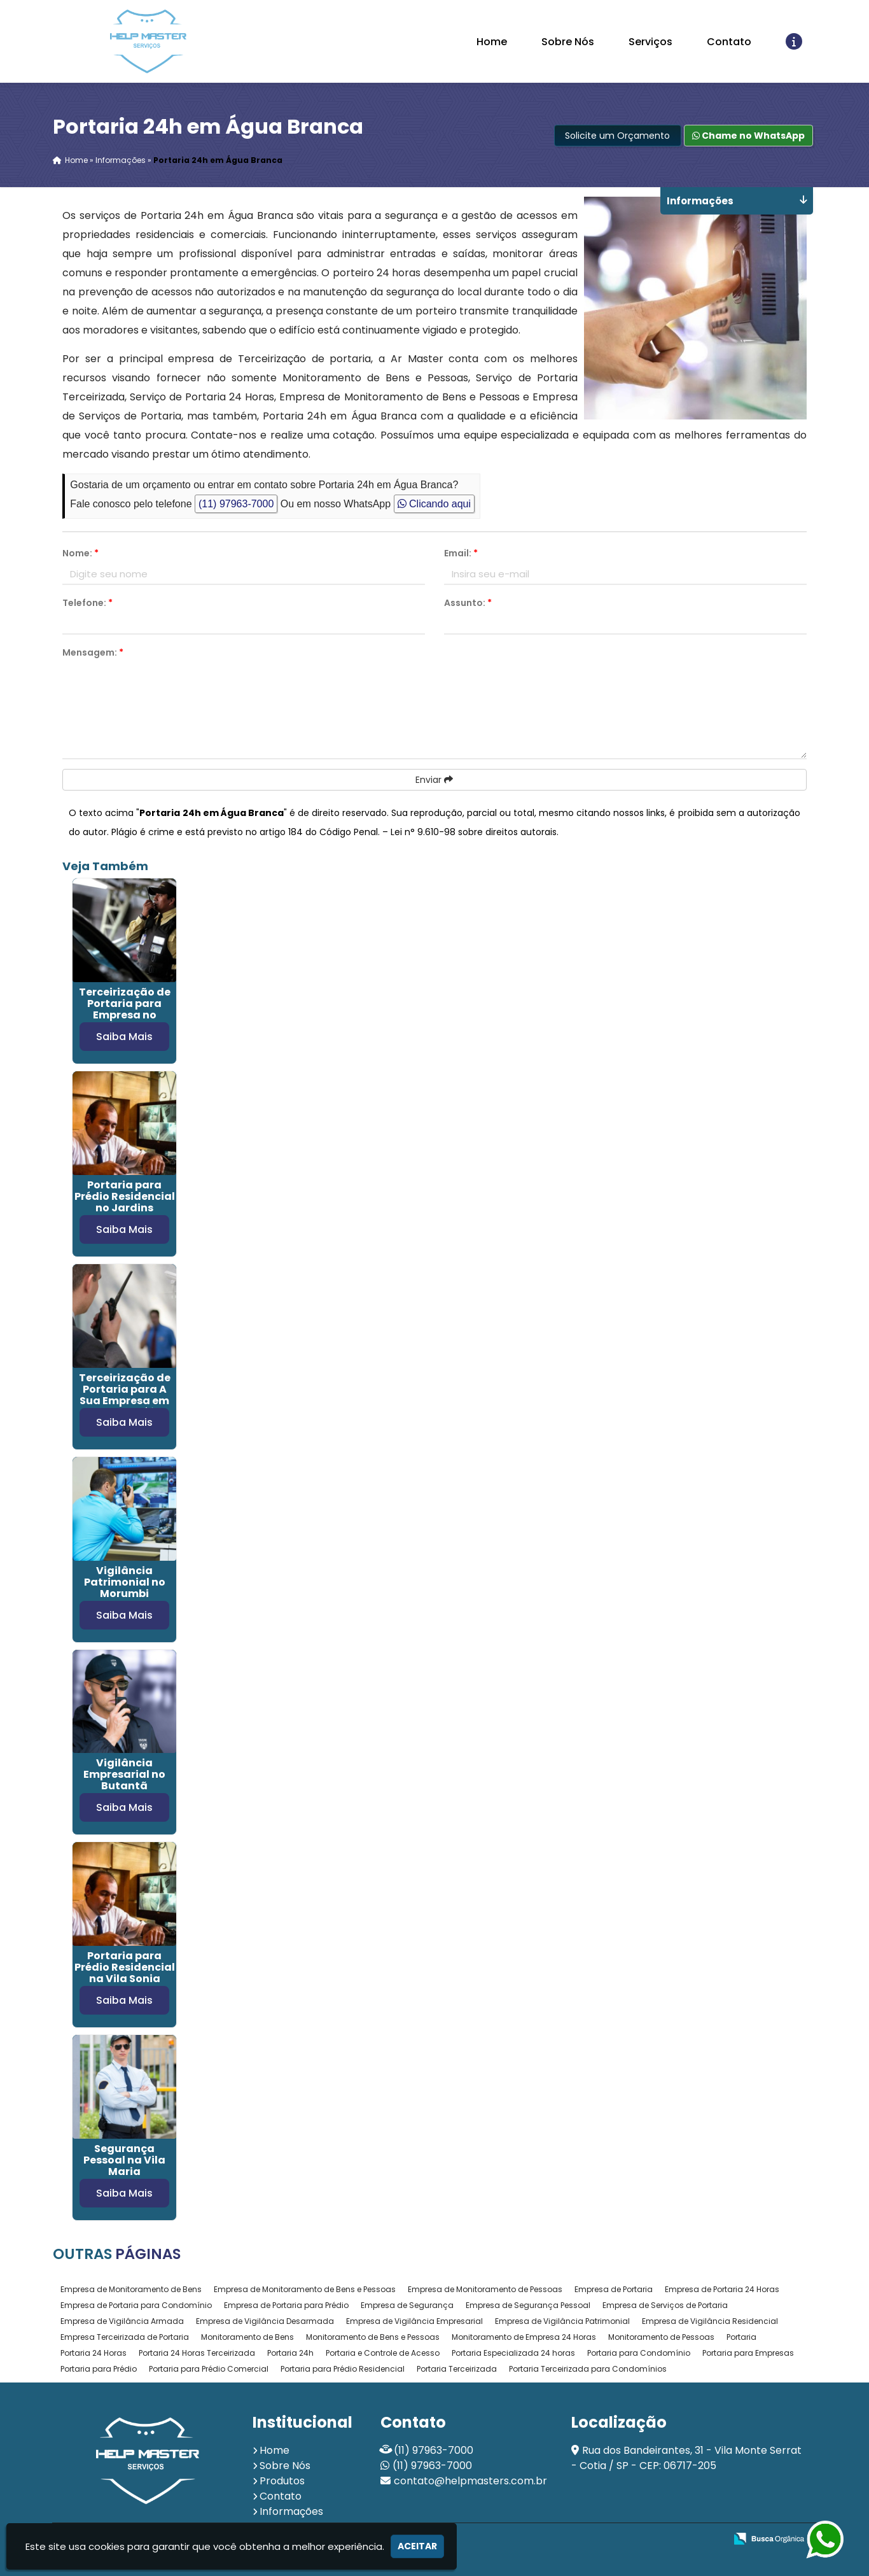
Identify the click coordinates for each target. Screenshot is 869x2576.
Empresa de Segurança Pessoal (528, 2305)
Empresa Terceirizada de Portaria (124, 2337)
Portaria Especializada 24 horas (513, 2352)
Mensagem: (92, 652)
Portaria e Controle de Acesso (383, 2352)
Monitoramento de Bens (247, 2337)
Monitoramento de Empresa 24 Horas (524, 2337)
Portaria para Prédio (98, 2368)
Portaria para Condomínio (638, 2352)
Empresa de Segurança (407, 2305)
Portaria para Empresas (748, 2352)
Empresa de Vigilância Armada (122, 2321)
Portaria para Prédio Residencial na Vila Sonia (124, 1967)
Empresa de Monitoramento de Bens (131, 2289)
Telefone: (87, 602)
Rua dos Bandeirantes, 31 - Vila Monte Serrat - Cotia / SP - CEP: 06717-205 (686, 2458)
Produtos (282, 2481)
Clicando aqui (434, 503)
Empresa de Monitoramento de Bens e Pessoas (305, 2289)
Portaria (741, 2337)
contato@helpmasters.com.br (470, 2481)
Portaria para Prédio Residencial (343, 2368)
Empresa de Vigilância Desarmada (265, 2321)
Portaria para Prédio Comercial (208, 2368)
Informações (291, 2511)
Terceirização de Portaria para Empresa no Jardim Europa (124, 1009)
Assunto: (468, 602)
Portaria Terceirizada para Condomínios (588, 2368)
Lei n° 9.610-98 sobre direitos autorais (474, 832)
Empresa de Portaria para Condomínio (136, 2305)
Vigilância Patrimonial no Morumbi (124, 1582)
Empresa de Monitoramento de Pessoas (485, 2289)
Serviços (650, 41)
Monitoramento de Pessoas (661, 2337)
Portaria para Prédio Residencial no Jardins (124, 1196)
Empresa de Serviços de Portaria (665, 2305)
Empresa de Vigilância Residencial (710, 2321)
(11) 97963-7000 (236, 503)
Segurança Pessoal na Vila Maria (124, 2160)
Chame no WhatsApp (748, 135)
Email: (461, 553)
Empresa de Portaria (613, 2289)
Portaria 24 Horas (93, 2352)
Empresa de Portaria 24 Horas (722, 2289)
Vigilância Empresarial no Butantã (124, 1774)
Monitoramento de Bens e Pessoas (373, 2337)
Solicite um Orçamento (617, 135)
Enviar (434, 779)
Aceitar (417, 2546)
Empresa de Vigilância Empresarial (414, 2321)
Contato (729, 41)
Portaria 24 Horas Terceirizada (197, 2352)
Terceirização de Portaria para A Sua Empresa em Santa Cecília (124, 1394)
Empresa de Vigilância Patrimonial (562, 2321)
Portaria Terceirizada (457, 2368)
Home (491, 41)
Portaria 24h (290, 2352)
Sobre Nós (567, 41)
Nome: (80, 553)
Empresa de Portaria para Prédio (286, 2305)
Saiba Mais (124, 1036)
